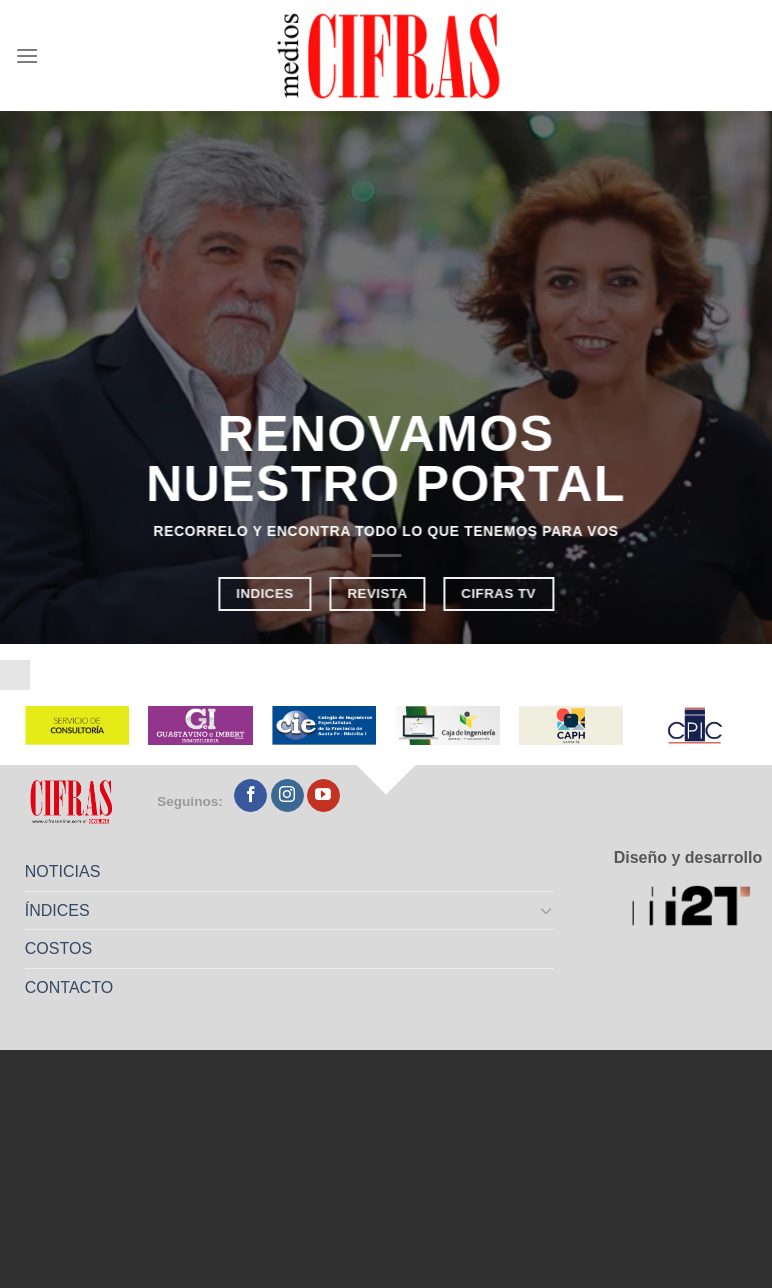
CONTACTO (69, 987)
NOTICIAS (63, 871)
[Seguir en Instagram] (287, 796)
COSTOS (58, 948)
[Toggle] (547, 910)
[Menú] (27, 55)
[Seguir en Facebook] (250, 796)
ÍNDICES (57, 910)
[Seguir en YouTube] (323, 796)
